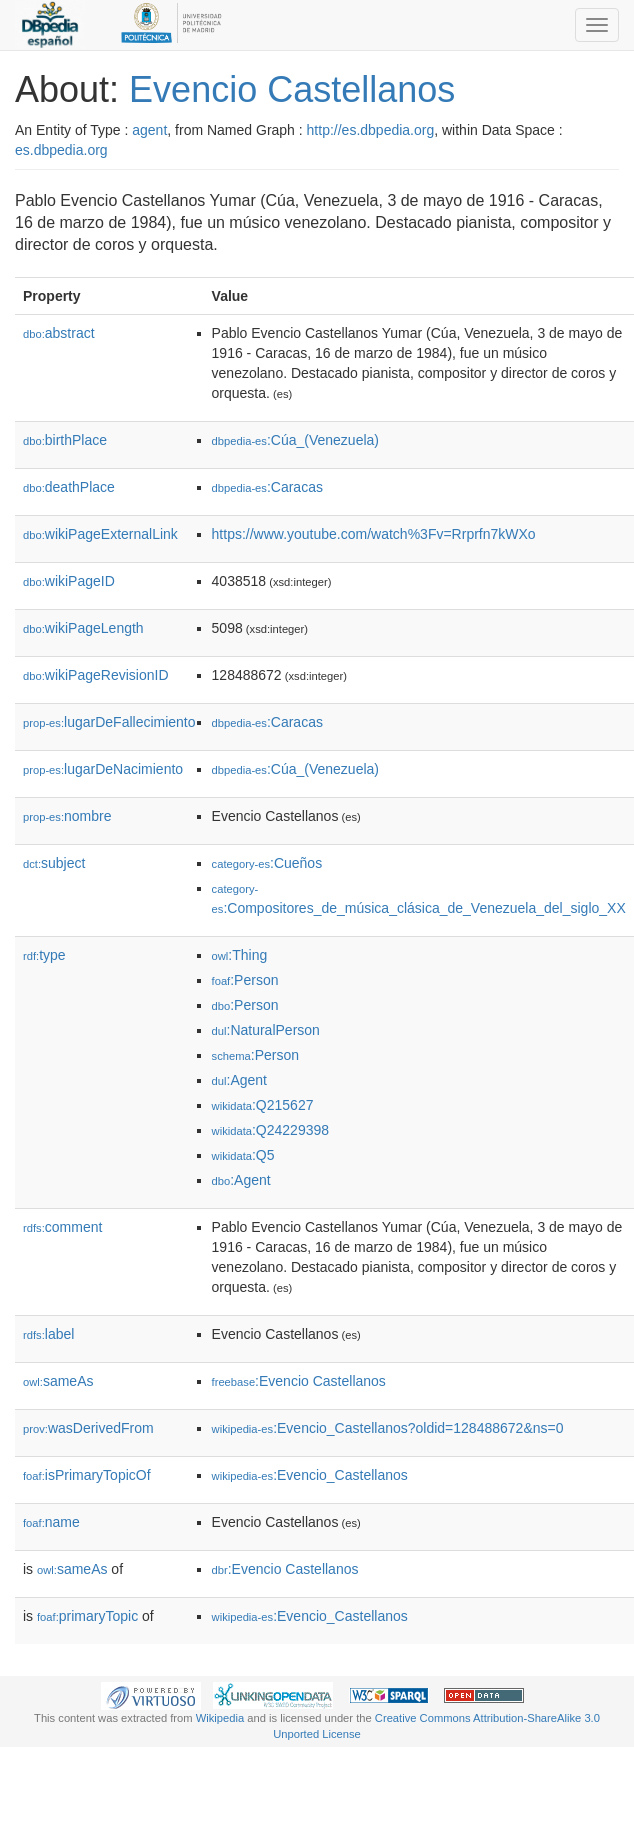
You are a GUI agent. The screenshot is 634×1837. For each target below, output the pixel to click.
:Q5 (243, 1155)
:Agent (239, 1080)
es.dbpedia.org (61, 150)
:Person (245, 980)
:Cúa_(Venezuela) (295, 440)
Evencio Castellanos (292, 89)
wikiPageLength (83, 628)
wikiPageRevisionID (96, 675)
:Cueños (267, 863)
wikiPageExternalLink (100, 534)
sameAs (58, 1381)
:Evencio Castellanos (299, 1381)
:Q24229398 (271, 1130)
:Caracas (267, 487)
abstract (59, 333)
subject (54, 863)
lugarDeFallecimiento (109, 722)
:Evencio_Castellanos (310, 1475)
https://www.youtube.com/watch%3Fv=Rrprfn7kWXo (374, 534)
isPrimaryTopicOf (87, 1475)
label (48, 1334)
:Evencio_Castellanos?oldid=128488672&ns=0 (388, 1428)
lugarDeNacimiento (103, 769)
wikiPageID (69, 581)
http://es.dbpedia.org (371, 130)
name (51, 1522)
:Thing (240, 955)
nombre (67, 816)
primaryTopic (87, 1616)
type (44, 955)
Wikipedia (220, 1718)
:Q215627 (263, 1105)
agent (149, 130)
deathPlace (69, 487)
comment (62, 1227)
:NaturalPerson (266, 1030)
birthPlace (65, 440)
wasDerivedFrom (88, 1428)
